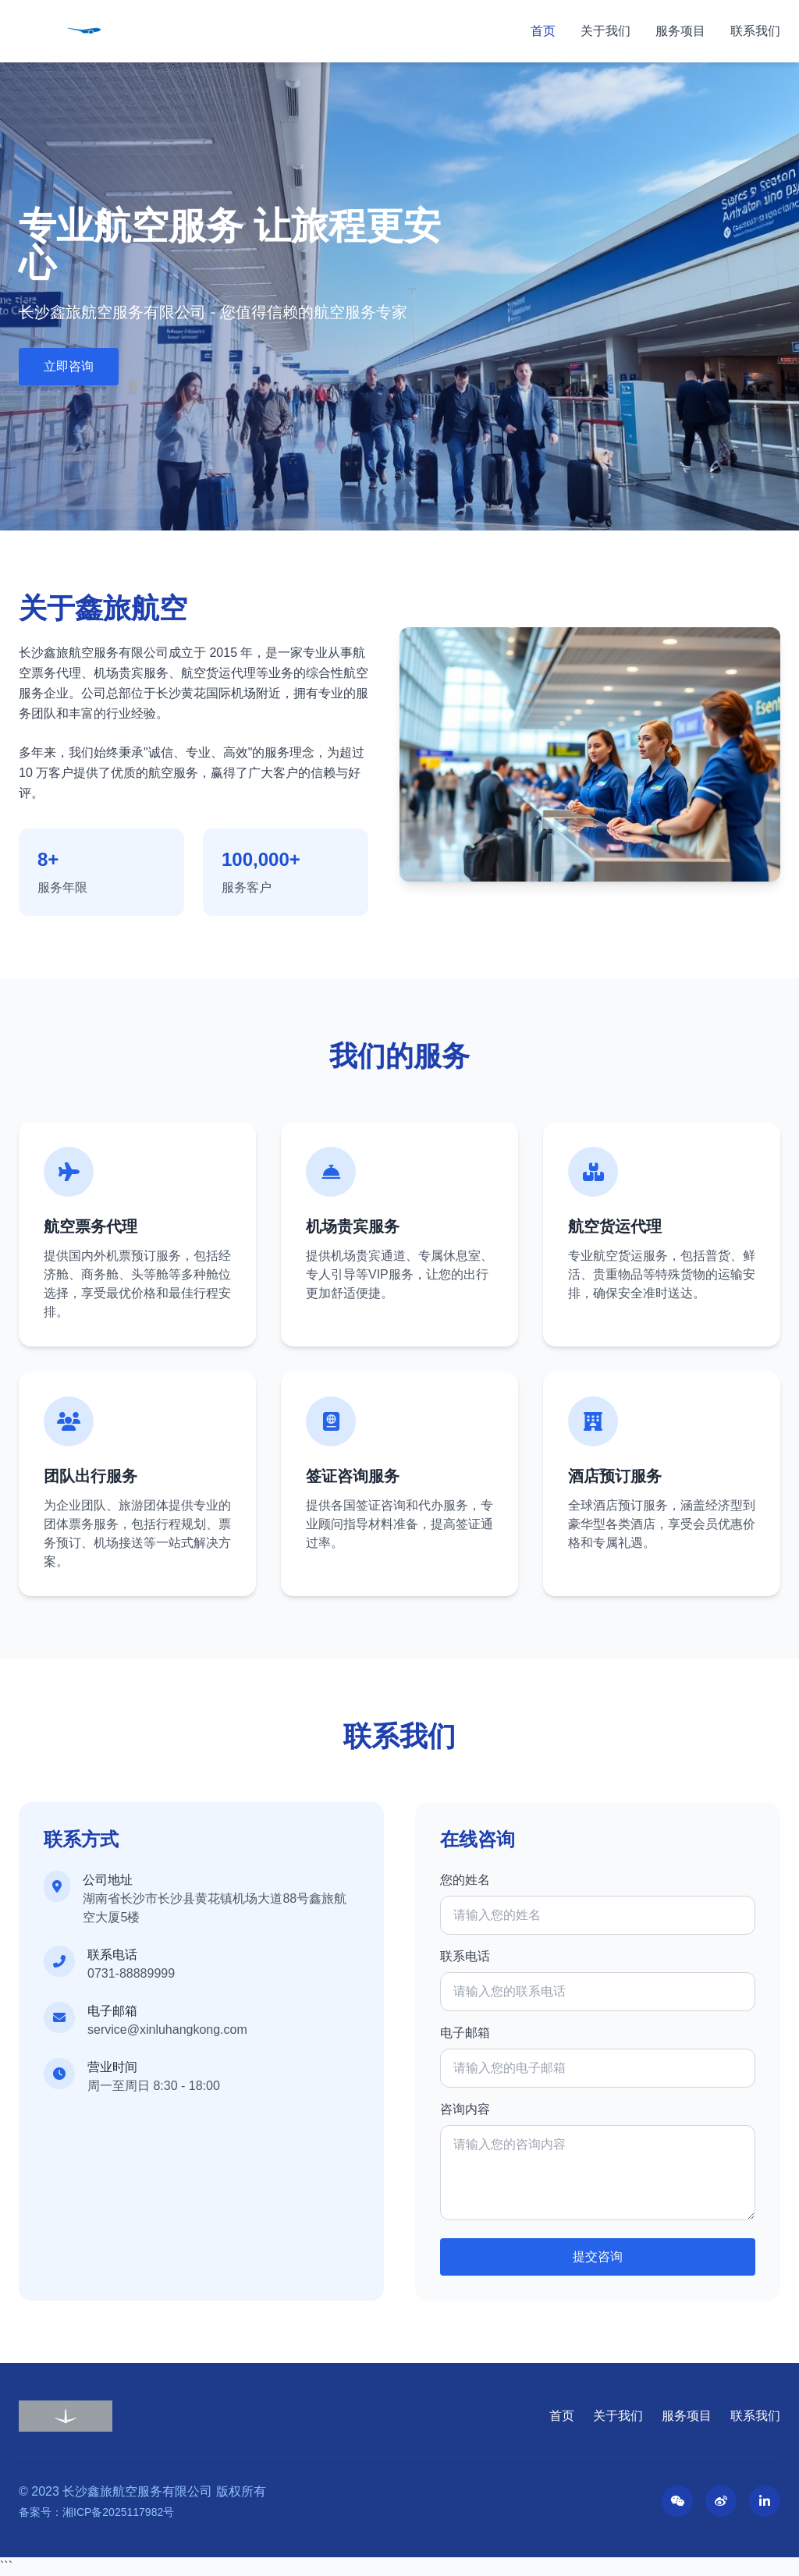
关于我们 (605, 30)
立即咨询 (69, 366)
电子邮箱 (465, 2032)
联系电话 (465, 1956)
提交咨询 (598, 2256)
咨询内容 (465, 2109)
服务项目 (680, 30)
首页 (543, 30)
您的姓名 (465, 1879)
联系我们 (755, 30)
